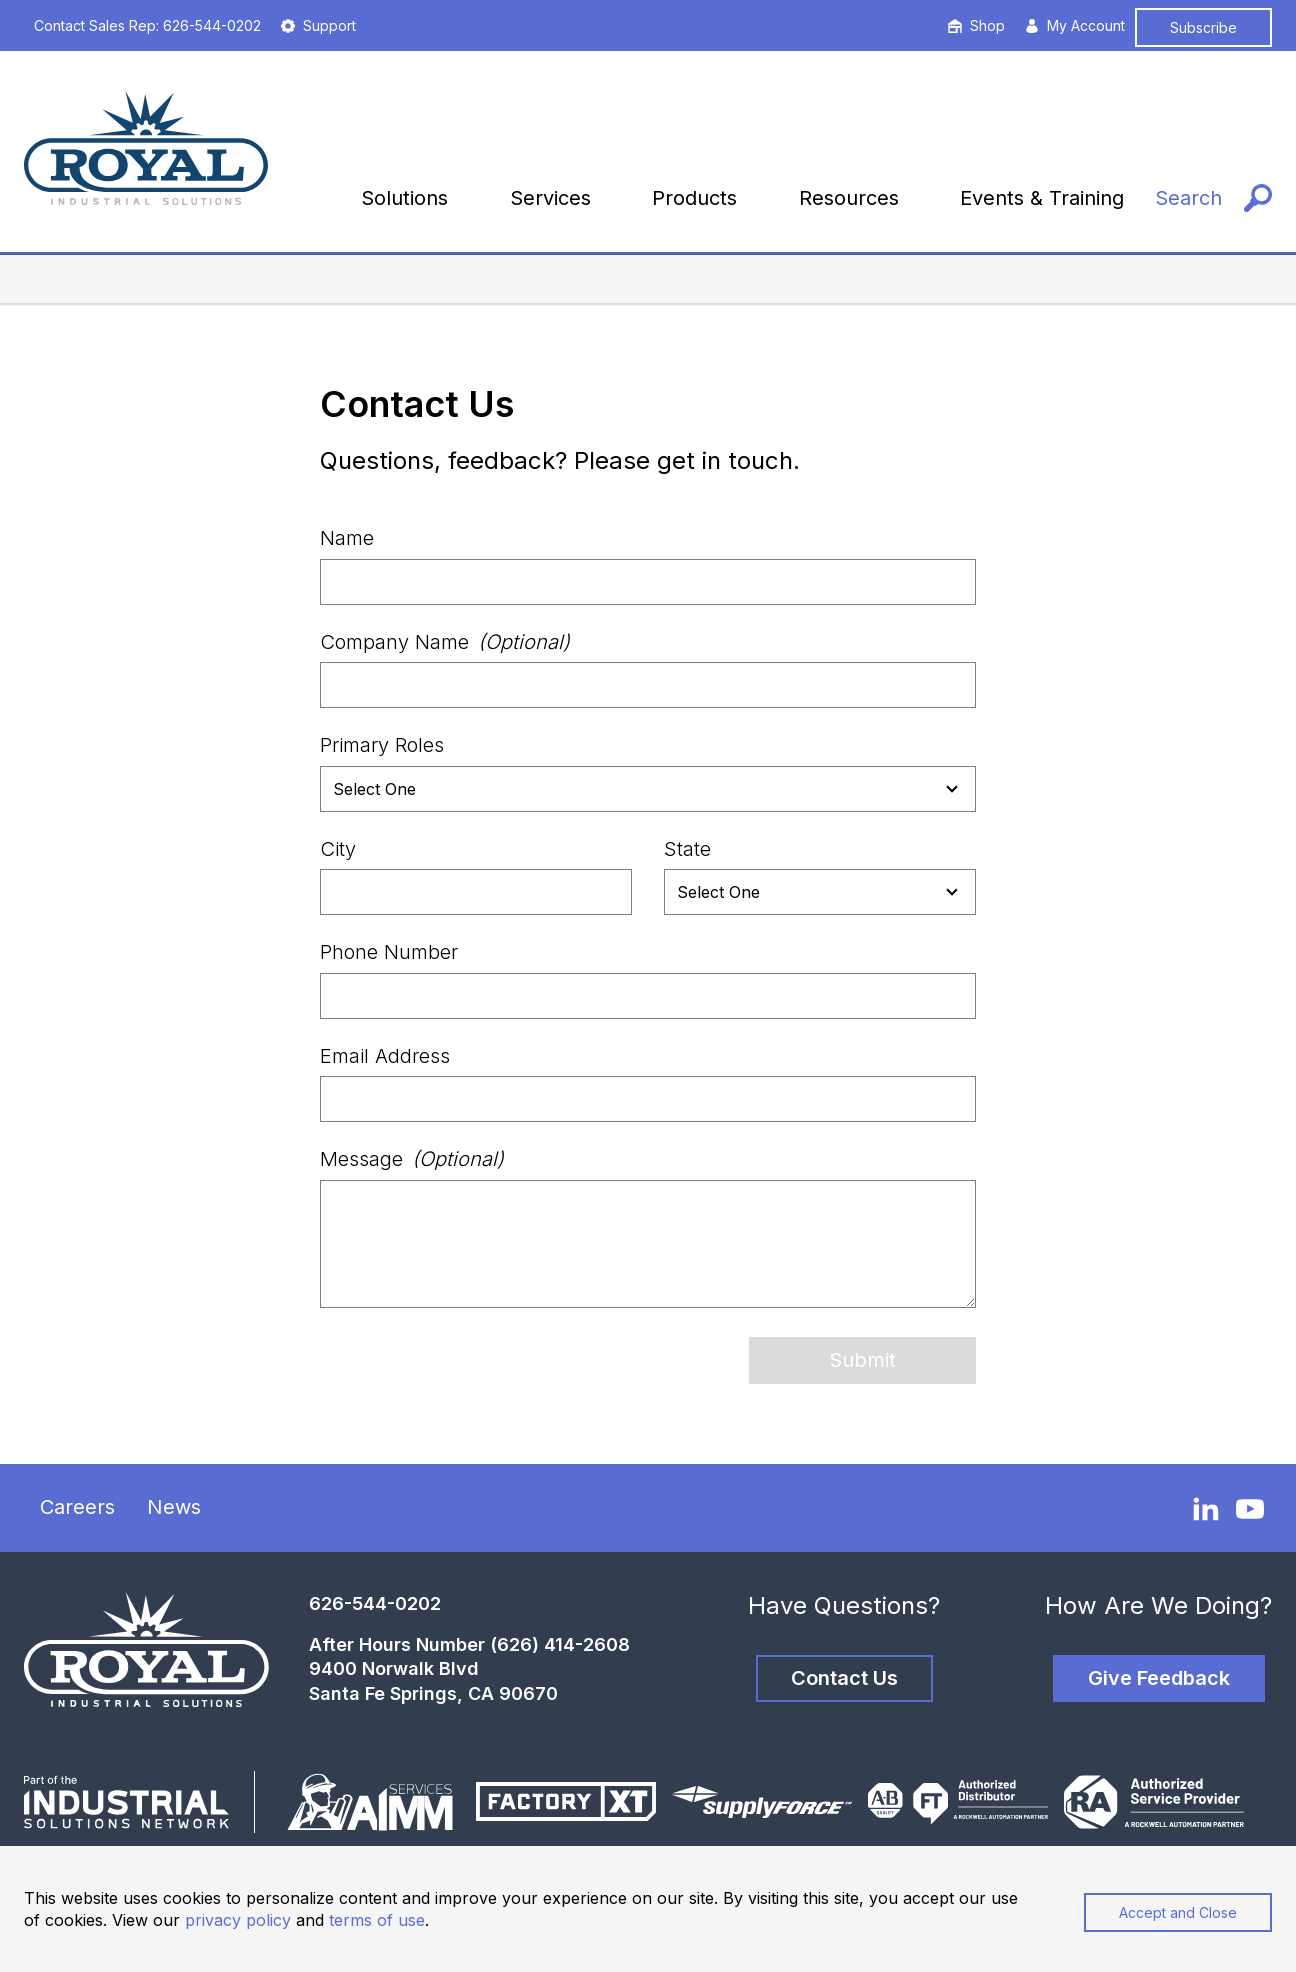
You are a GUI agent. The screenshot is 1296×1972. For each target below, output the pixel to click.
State (687, 849)
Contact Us (844, 1678)
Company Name (445, 642)
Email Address (385, 1056)
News (174, 1507)
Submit (862, 1360)
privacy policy (238, 1920)
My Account (1075, 25)
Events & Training (1042, 198)
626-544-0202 (375, 1603)
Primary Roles (382, 745)
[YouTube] (1250, 1509)
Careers (77, 1507)
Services (550, 198)
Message (412, 1159)
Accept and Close (1178, 1912)
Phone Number (389, 952)
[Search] (1213, 198)
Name (347, 538)
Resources (849, 198)
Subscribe (1203, 27)
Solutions (404, 198)
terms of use (377, 1920)
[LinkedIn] (1206, 1508)
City (338, 849)
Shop (976, 25)
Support (318, 25)
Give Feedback (1159, 1678)
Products (694, 198)
